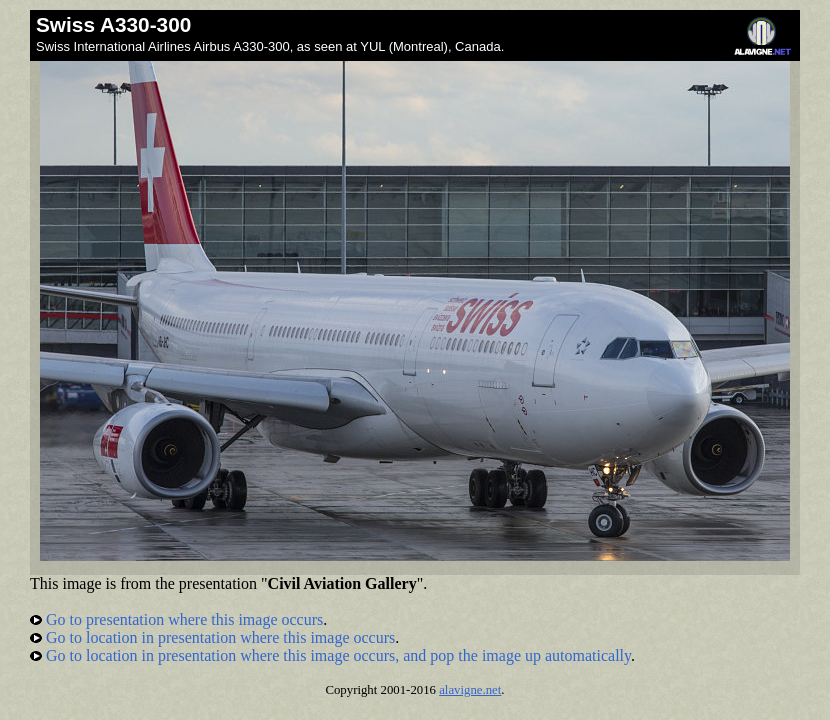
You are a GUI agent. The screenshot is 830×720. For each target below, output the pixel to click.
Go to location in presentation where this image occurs (212, 637)
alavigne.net (470, 690)
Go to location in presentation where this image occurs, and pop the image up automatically (330, 655)
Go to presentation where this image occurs (176, 619)
